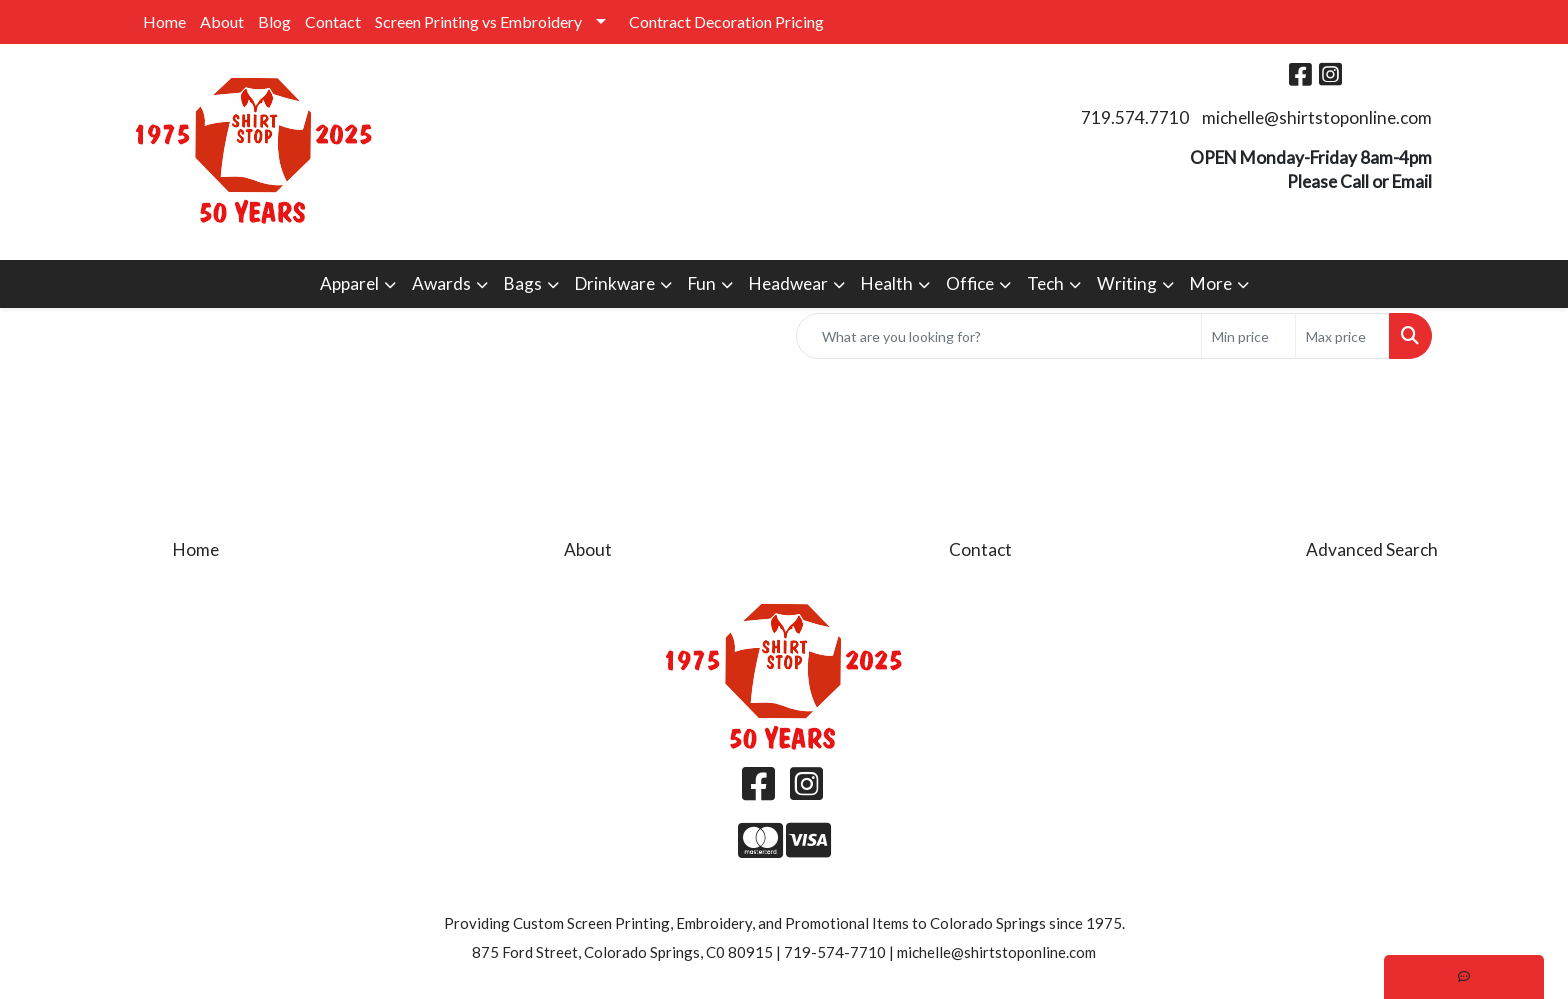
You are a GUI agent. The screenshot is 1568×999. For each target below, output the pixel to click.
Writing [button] (1127, 283)
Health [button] (887, 283)
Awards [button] (441, 283)
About (222, 21)
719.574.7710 (1135, 117)
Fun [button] (702, 283)
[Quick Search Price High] (1342, 336)
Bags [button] (523, 283)
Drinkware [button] (615, 283)
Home (164, 21)
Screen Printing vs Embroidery (478, 21)
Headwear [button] (788, 283)
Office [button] (970, 283)
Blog (274, 21)
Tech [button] (1045, 283)
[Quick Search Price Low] (1248, 336)
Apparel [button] (349, 283)
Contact (333, 21)
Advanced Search (1372, 549)
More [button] (1211, 283)
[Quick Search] (999, 336)
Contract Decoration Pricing (726, 21)
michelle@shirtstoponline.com (1317, 117)
